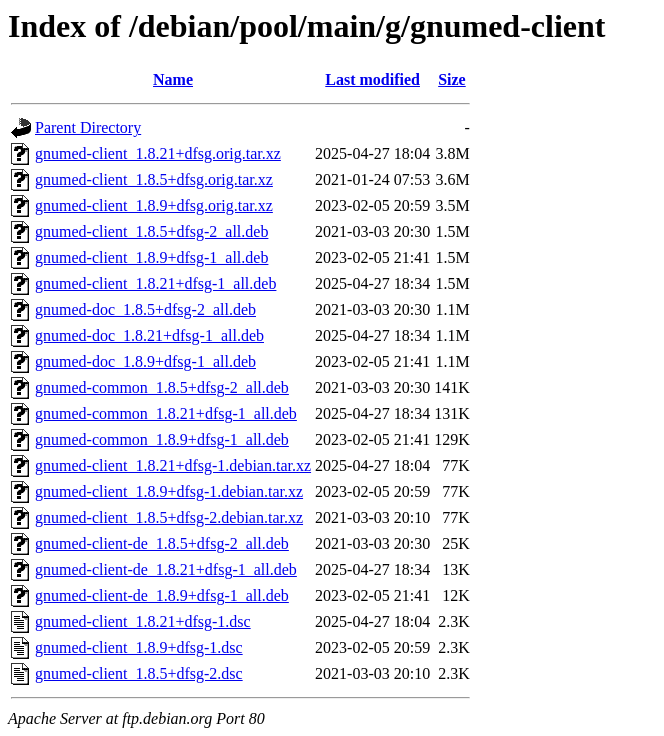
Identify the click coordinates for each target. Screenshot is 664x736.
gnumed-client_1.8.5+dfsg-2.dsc (139, 673)
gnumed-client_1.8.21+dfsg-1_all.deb (155, 283)
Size (452, 79)
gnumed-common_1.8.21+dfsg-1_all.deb (166, 413)
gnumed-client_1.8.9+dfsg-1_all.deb (151, 257)
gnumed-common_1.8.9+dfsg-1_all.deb (162, 439)
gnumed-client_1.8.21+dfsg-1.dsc (143, 621)
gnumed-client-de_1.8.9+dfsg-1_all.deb (162, 595)
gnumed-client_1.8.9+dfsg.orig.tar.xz (154, 205)
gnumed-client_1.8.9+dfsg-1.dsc (139, 647)
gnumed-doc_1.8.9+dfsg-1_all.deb (145, 361)
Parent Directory (88, 127)
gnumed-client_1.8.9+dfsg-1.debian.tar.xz (169, 491)
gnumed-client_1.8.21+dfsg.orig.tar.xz (158, 153)
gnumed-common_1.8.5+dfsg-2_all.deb (162, 387)
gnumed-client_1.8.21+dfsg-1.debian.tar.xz (173, 465)
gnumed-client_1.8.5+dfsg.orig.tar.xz (154, 179)
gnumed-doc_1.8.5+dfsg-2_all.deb (145, 309)
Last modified (372, 79)
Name (173, 79)
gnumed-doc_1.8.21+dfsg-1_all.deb (149, 335)
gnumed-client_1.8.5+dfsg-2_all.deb (151, 231)
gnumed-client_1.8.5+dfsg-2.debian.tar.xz (169, 517)
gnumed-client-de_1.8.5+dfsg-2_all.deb (162, 543)
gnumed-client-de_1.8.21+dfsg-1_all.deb (166, 569)
